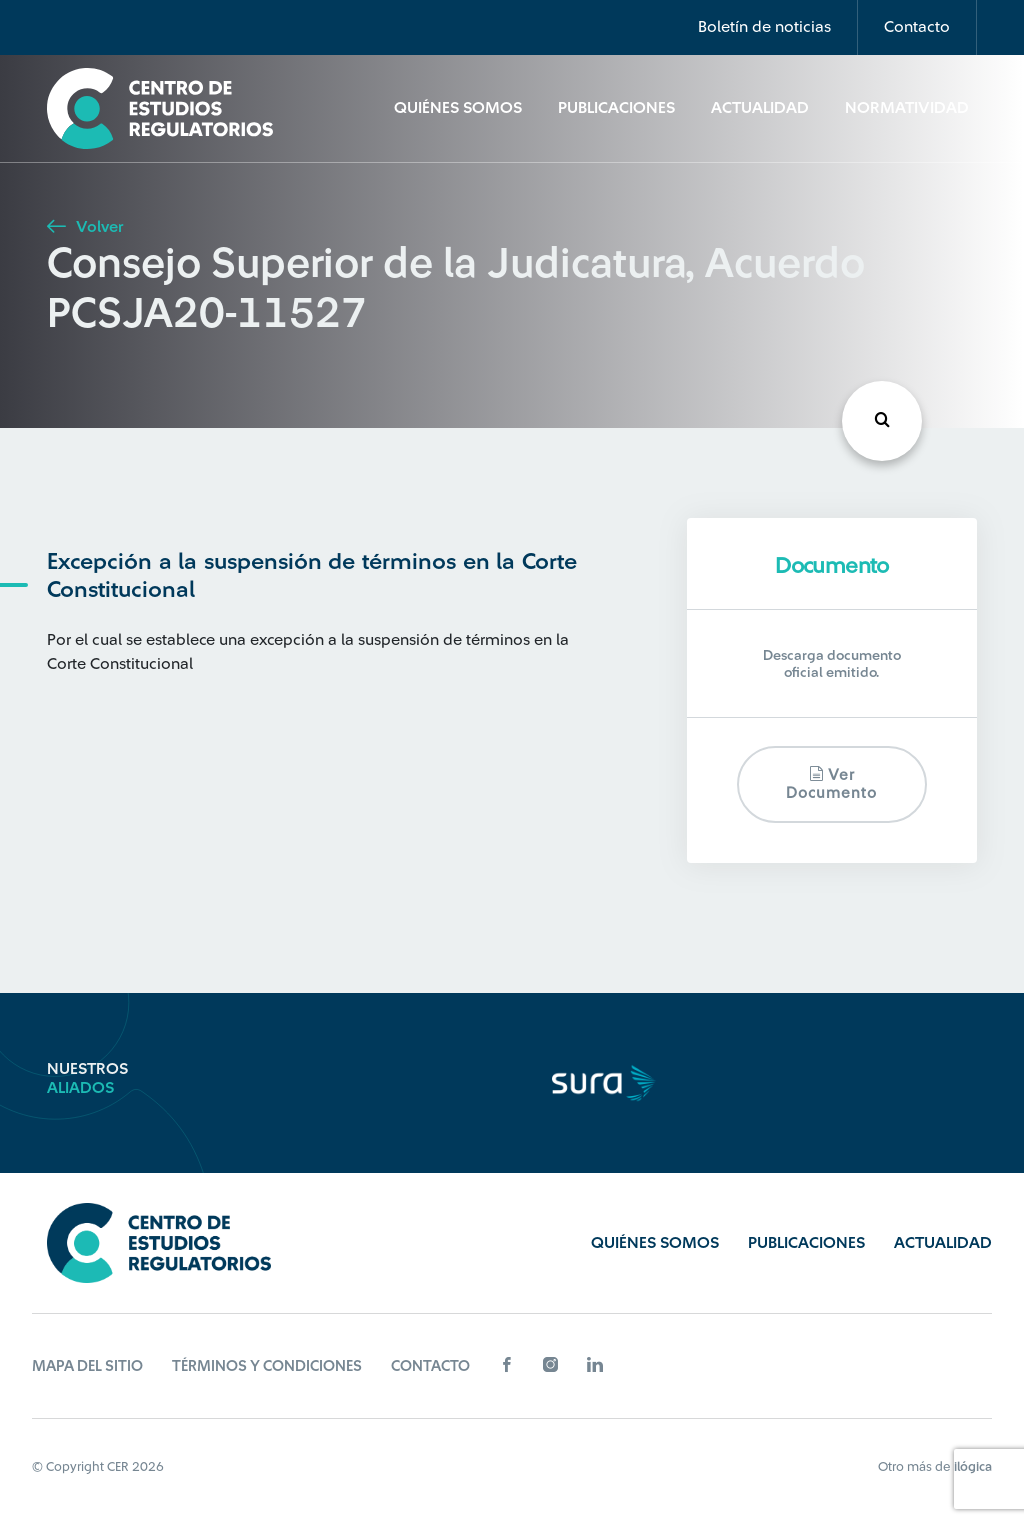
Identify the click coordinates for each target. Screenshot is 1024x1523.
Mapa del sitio (87, 1366)
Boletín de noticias (764, 27)
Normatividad (907, 108)
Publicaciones (616, 108)
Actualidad (760, 108)
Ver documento (831, 783)
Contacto (917, 27)
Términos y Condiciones (267, 1366)
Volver (85, 227)
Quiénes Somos (458, 108)
